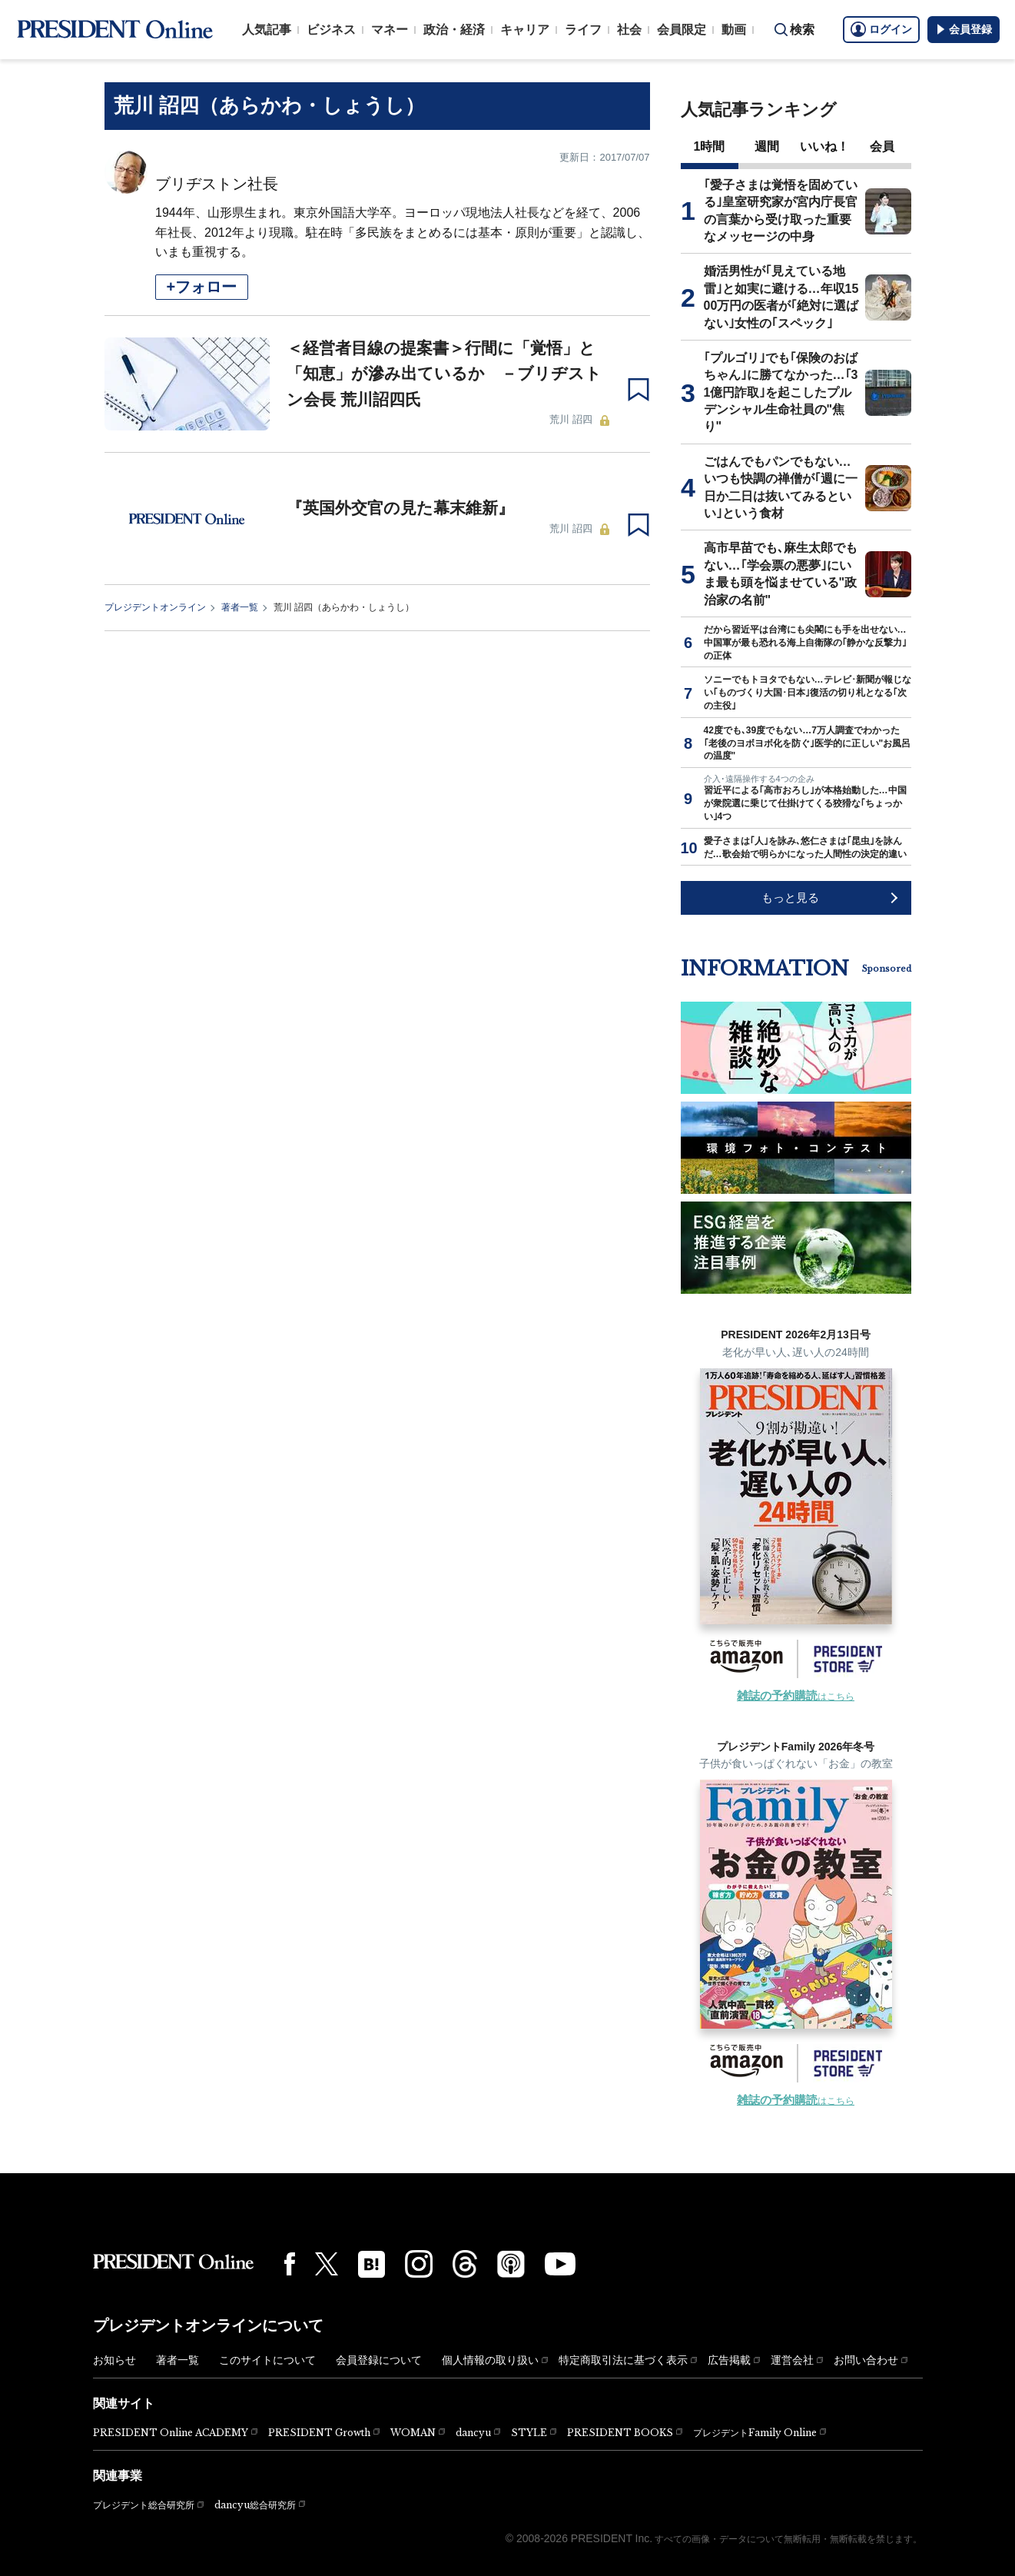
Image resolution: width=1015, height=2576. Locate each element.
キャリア (524, 29)
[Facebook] (289, 2263)
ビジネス (331, 29)
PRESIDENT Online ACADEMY (170, 2432)
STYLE (529, 2432)
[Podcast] (511, 2264)
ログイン (881, 29)
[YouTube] (560, 2264)
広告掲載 (729, 2360)
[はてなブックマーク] (371, 2264)
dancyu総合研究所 (255, 2505)
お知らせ (114, 2360)
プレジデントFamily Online (755, 2432)
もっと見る (790, 897)
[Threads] (465, 2264)
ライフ (583, 29)
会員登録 (963, 29)
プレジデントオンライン (155, 607)
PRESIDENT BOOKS (620, 2432)
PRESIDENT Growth (319, 2432)
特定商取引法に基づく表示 (623, 2360)
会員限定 (681, 29)
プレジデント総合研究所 (143, 2505)
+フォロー (202, 286)
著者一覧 (239, 607)
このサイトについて (267, 2360)
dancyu (473, 2432)
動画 (733, 29)
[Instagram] (419, 2264)
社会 (629, 29)
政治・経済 (454, 29)
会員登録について (379, 2360)
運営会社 (792, 2360)
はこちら (795, 1696)
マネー (389, 29)
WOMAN (413, 2432)
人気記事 (266, 29)
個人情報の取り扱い (490, 2360)
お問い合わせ (866, 2360)
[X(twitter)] (326, 2264)
